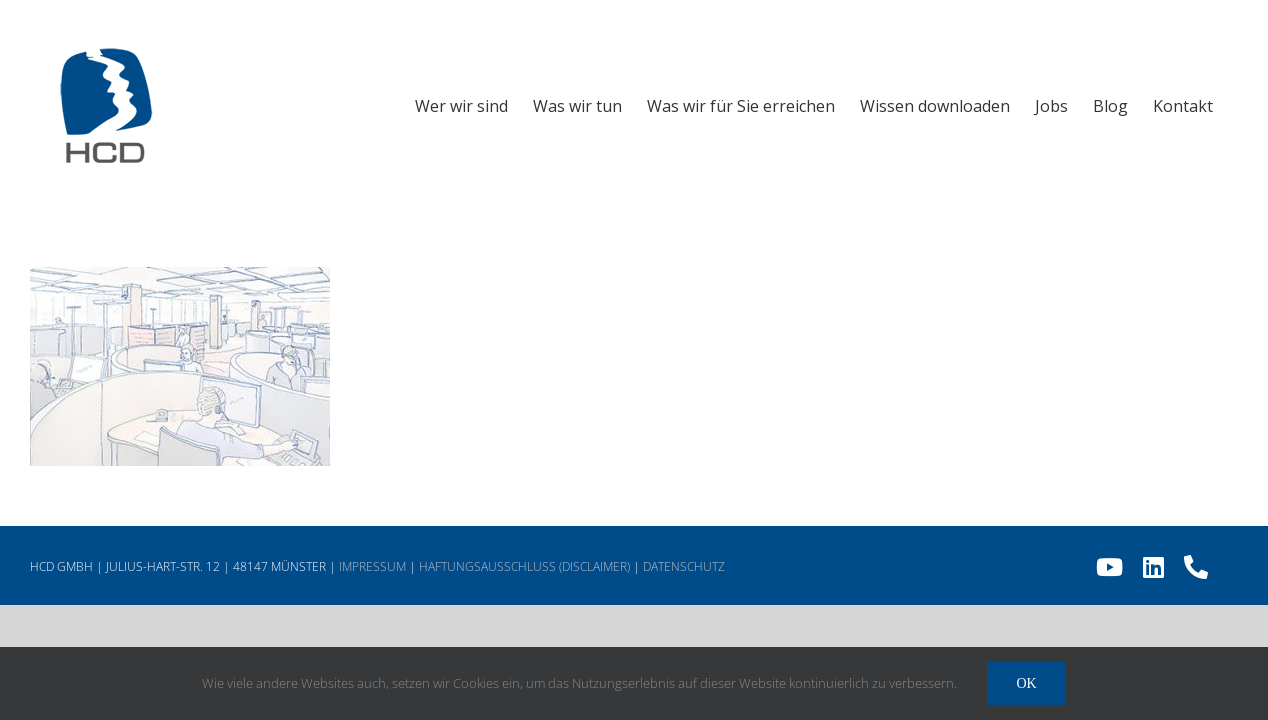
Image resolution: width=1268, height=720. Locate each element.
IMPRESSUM (372, 566)
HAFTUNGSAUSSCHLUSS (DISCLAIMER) (524, 566)
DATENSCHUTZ (684, 566)
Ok (1026, 683)
